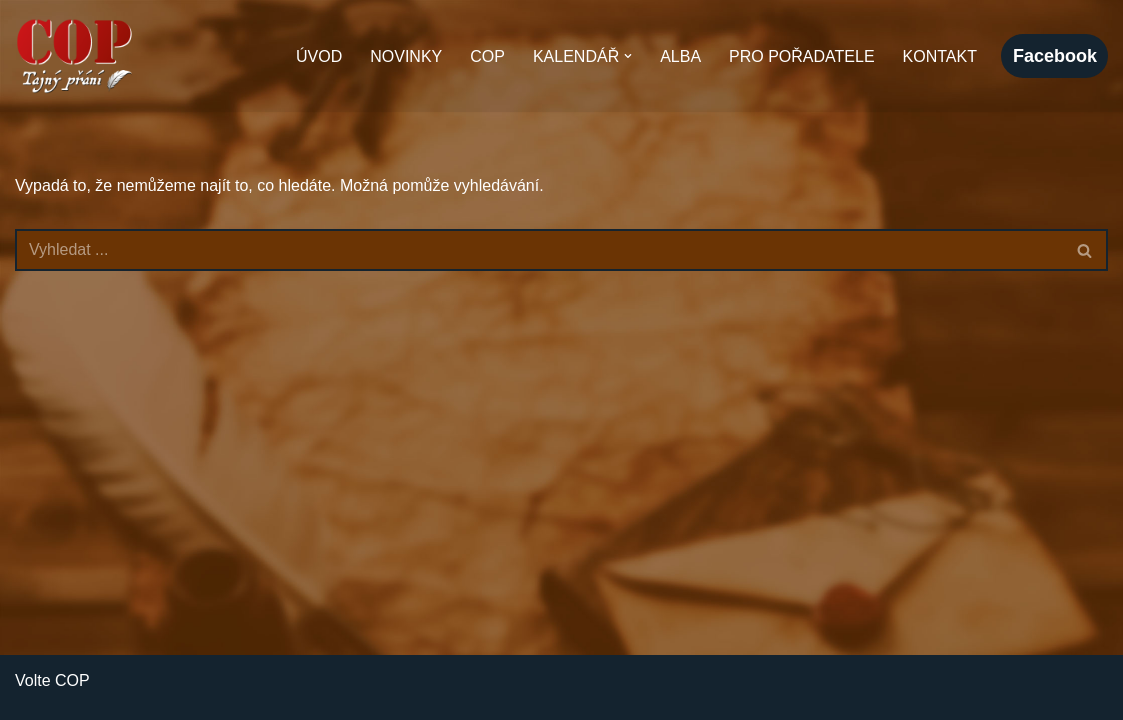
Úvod (319, 56)
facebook (1055, 56)
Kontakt (940, 56)
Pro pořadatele (802, 56)
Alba (680, 56)
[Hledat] (539, 250)
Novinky (406, 56)
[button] (628, 56)
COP (487, 56)
